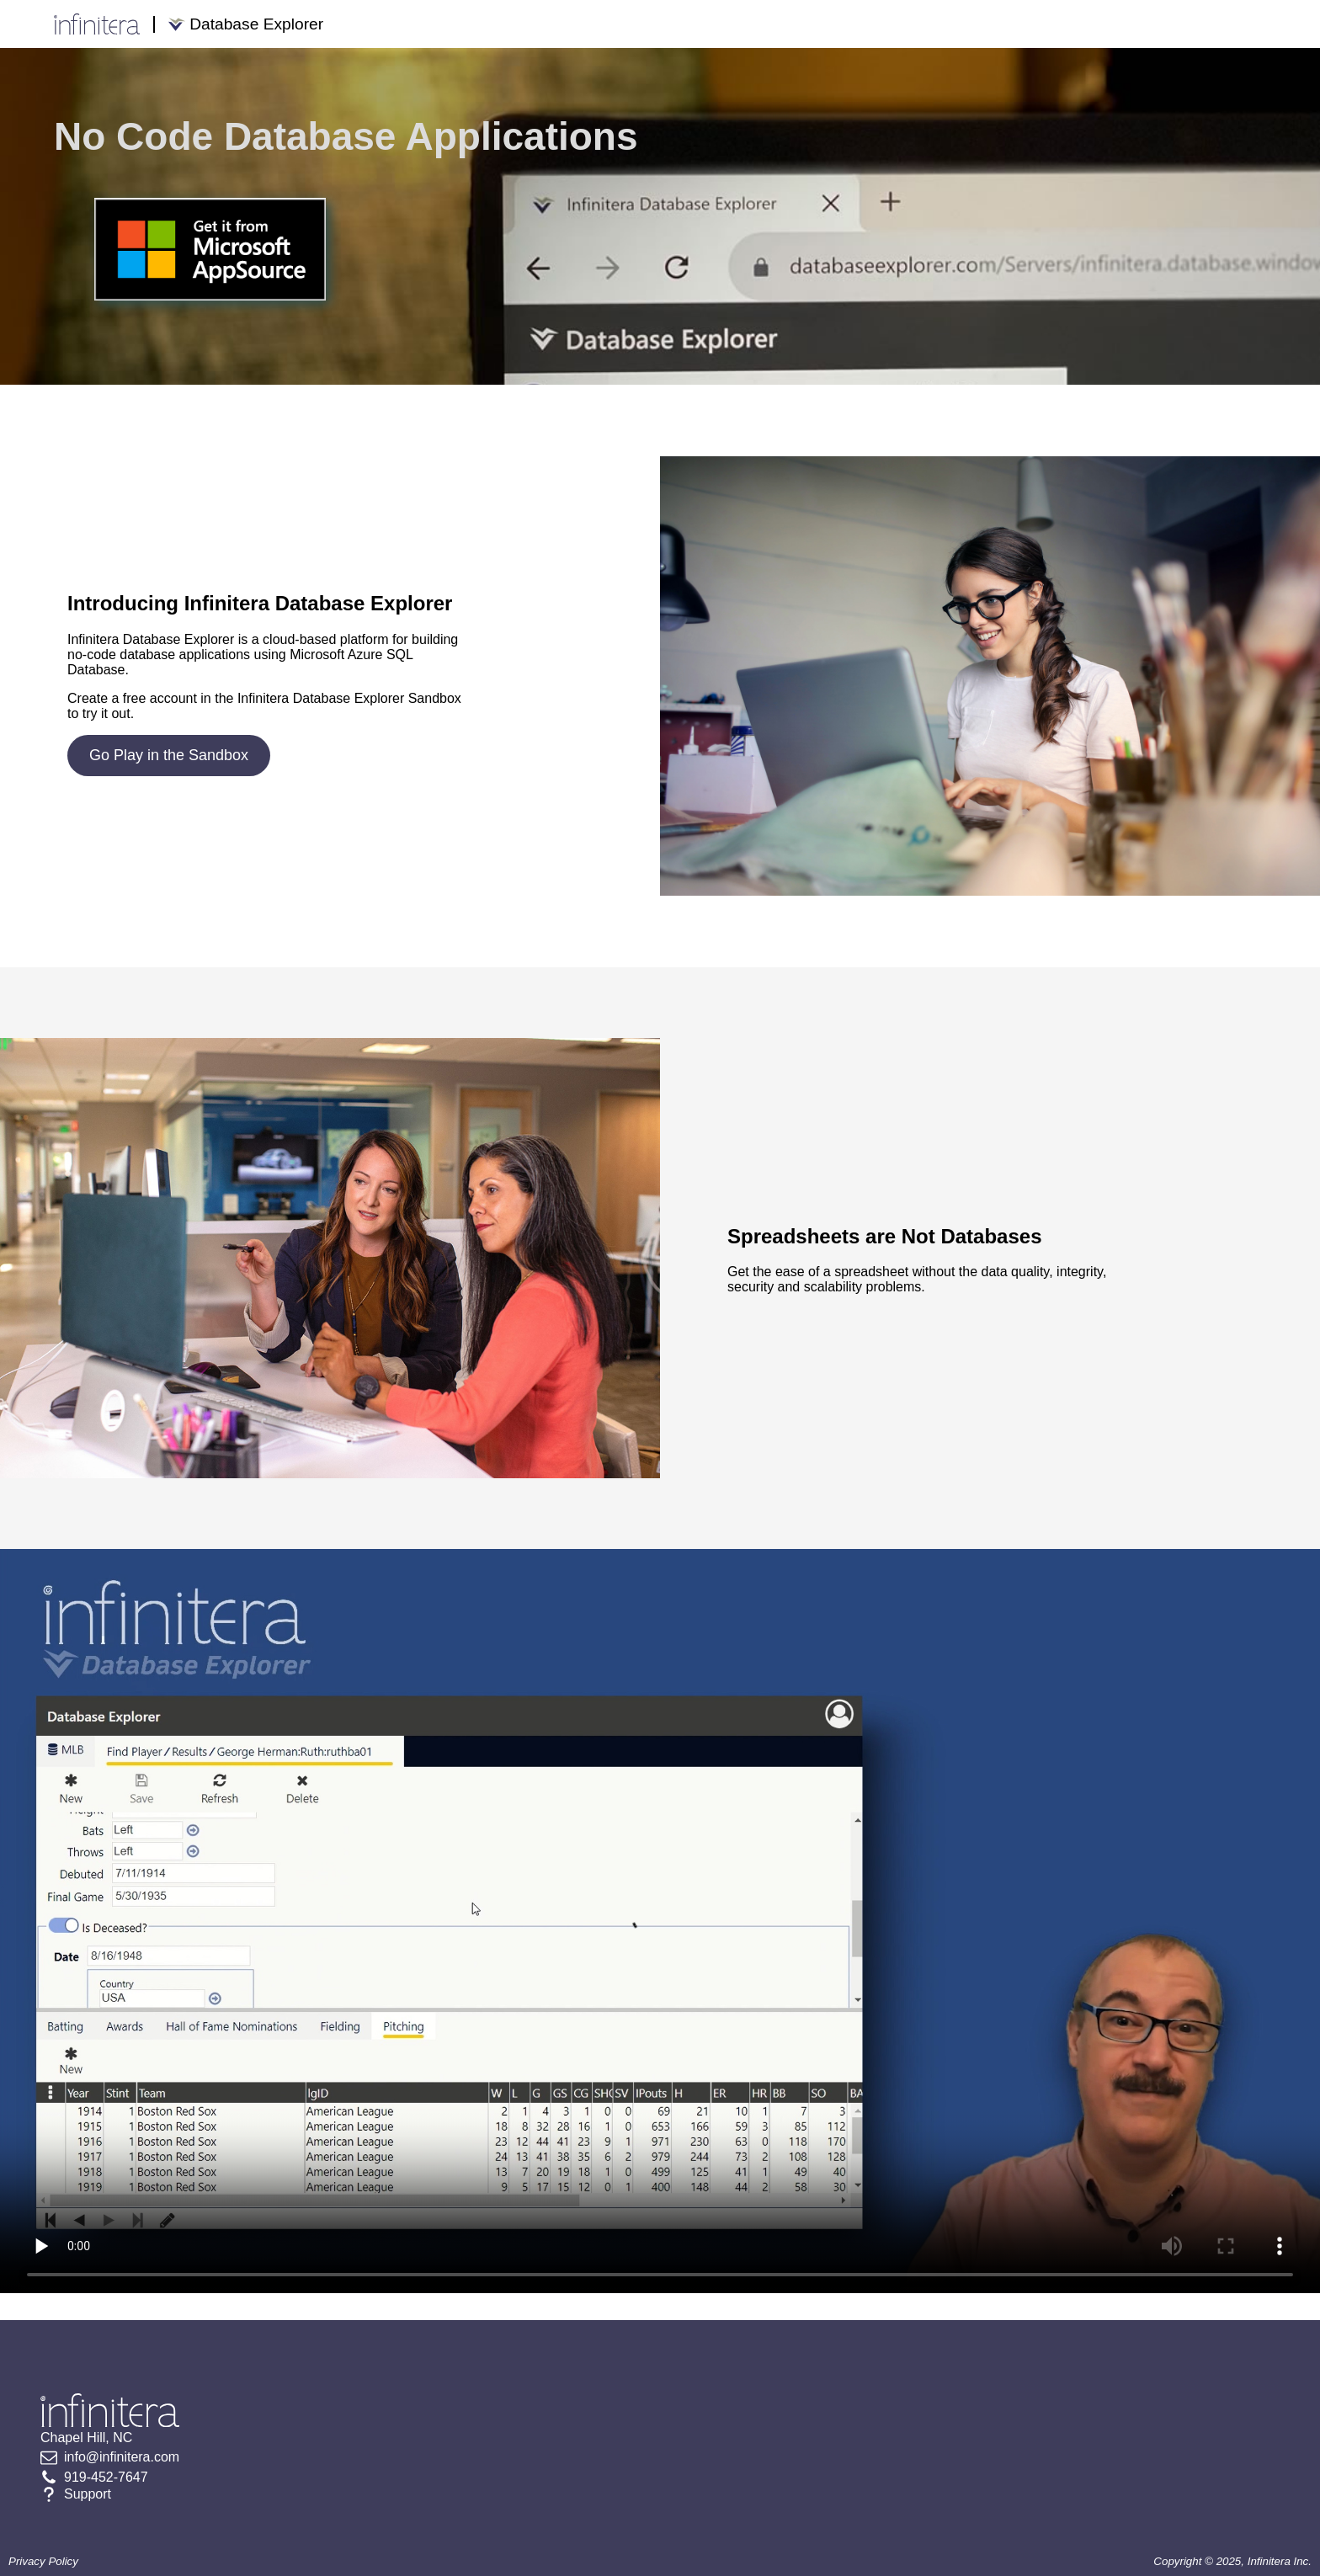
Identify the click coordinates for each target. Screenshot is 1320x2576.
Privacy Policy (43, 2561)
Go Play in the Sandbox (168, 755)
